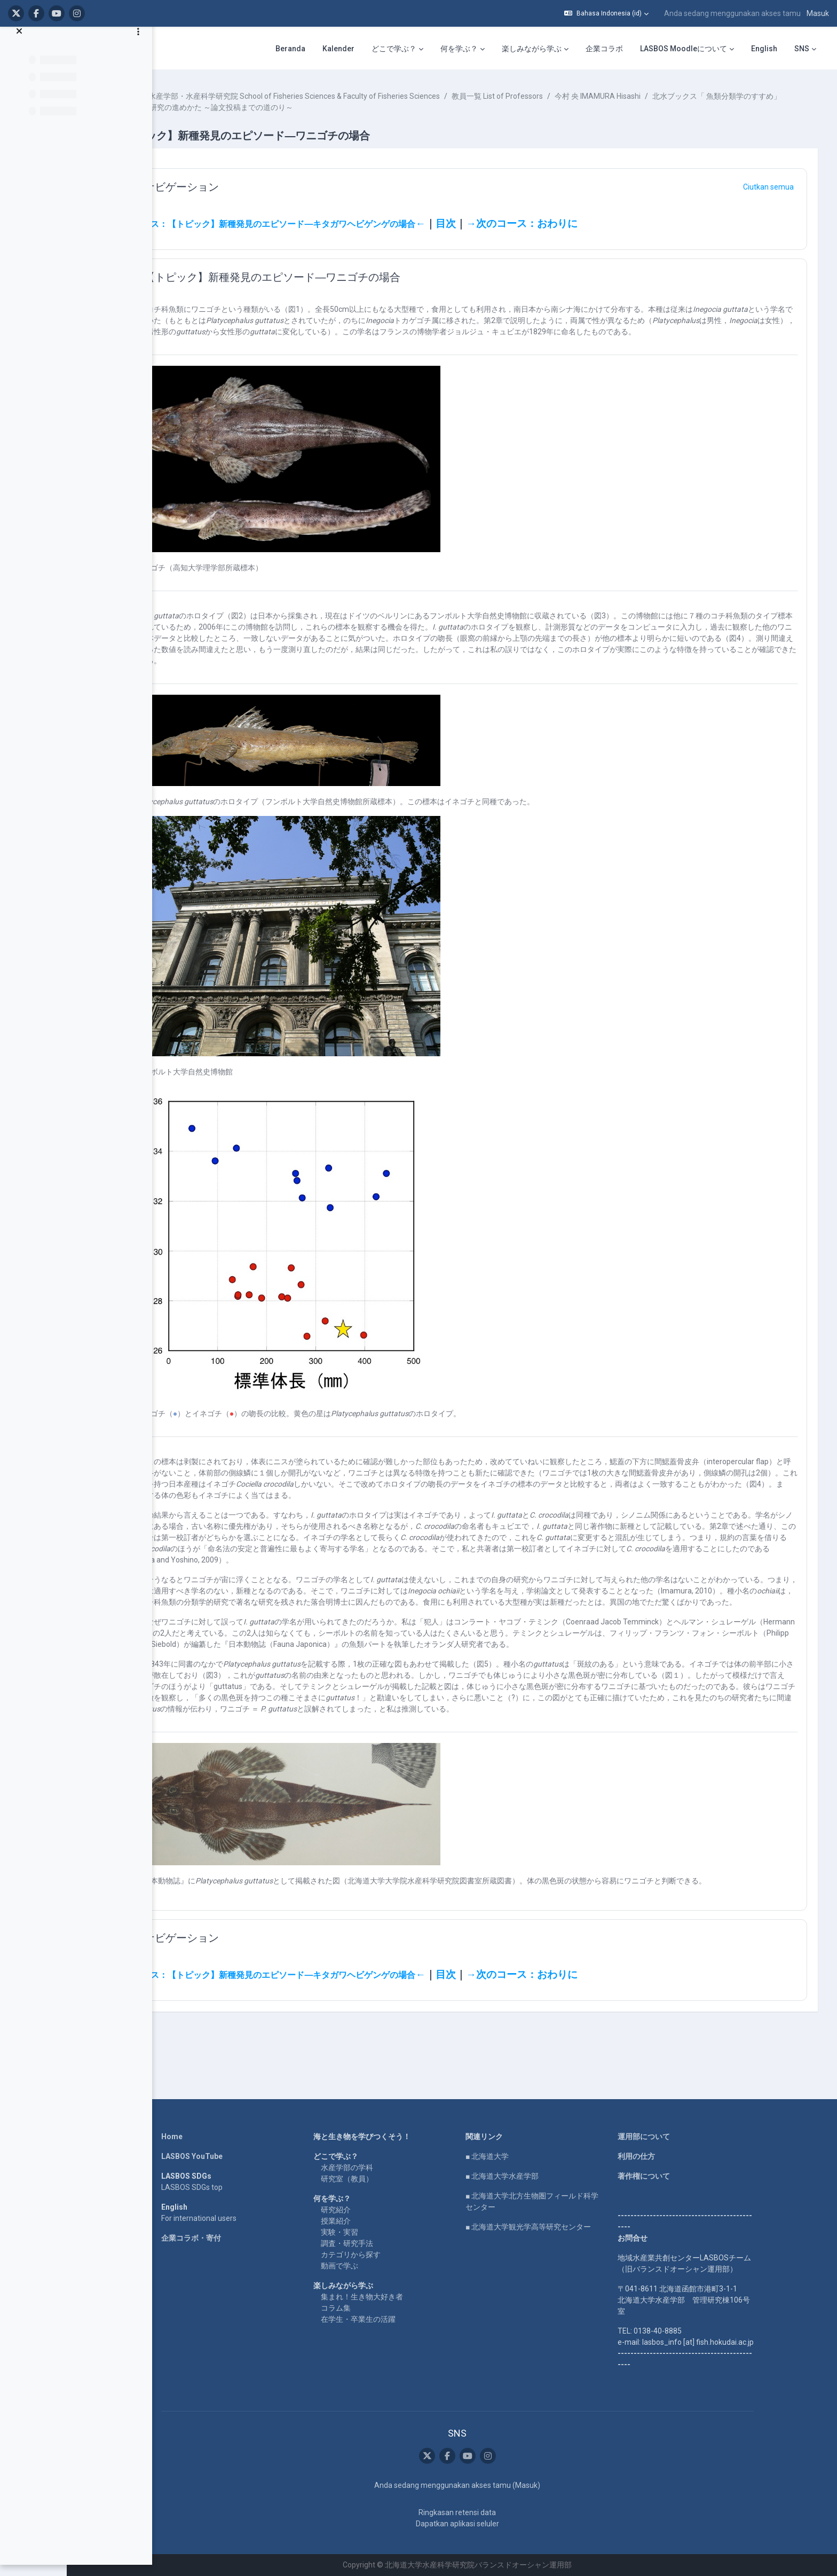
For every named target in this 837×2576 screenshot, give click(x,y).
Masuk (818, 13)
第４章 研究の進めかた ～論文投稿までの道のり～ (418, 107)
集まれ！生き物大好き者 (391, 2297)
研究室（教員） (376, 2179)
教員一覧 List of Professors (565, 96)
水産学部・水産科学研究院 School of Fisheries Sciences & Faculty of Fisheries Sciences (362, 96)
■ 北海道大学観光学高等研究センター (557, 2227)
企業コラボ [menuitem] (604, 48)
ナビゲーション (249, 186)
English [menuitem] (764, 48)
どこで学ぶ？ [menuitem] (394, 48)
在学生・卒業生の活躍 (387, 2319)
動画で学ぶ (368, 2266)
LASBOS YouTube (220, 2157)
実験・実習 (368, 2232)
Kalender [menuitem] (338, 48)
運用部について (672, 2137)
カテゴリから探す (379, 2255)
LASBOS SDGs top (220, 2188)
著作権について (672, 2176)
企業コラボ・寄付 (220, 2238)
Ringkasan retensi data (486, 2512)
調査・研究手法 (376, 2244)
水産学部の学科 (376, 2168)
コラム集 (365, 2308)
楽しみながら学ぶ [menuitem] (532, 48)
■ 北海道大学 (516, 2157)
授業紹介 (365, 2221)
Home (200, 2137)
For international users (227, 2218)
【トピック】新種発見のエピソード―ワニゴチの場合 (340, 277)
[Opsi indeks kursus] (138, 43)
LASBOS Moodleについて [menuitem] (683, 48)
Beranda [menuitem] (290, 48)
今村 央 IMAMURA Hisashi (666, 96)
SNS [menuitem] (801, 48)
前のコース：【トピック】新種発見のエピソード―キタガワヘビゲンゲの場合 (334, 224)
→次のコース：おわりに (590, 224)
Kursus (193, 96)
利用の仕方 (665, 2157)
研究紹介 (365, 2210)
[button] (606, 13)
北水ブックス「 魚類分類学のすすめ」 (258, 107)
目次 (514, 224)
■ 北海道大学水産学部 (530, 2176)
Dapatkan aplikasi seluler (486, 2523)
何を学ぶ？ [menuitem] (459, 48)
